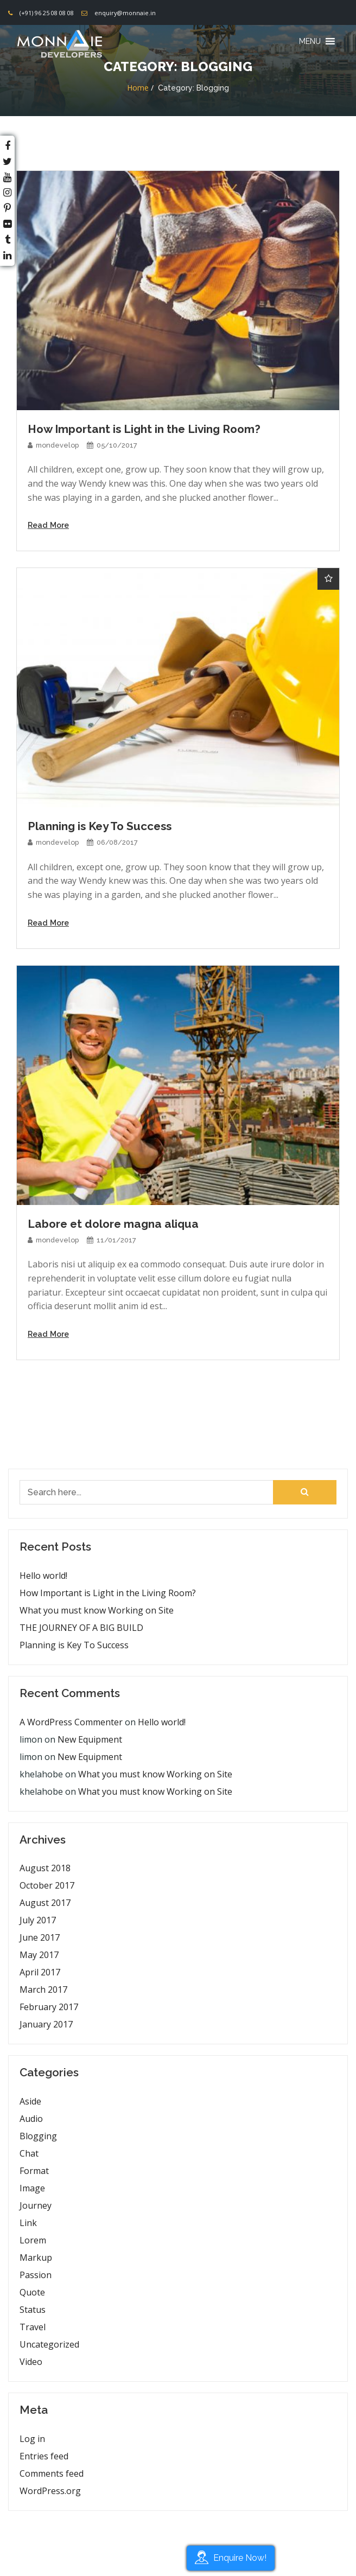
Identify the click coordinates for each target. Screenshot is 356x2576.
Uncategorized (49, 2344)
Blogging (38, 2136)
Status (33, 2310)
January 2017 (46, 2024)
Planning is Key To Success (74, 1645)
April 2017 (40, 1972)
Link (28, 2223)
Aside (30, 2101)
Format (34, 2171)
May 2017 (39, 1955)
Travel (33, 2327)
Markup (36, 2257)
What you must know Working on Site (97, 1610)
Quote (32, 2292)
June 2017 (40, 1937)
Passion (36, 2275)
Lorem (33, 2240)
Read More (48, 525)
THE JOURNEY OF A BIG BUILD (81, 1628)
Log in (32, 2439)
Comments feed (52, 2473)
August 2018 (45, 1868)
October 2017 (47, 1885)
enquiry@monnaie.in (125, 13)
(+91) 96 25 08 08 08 (47, 13)
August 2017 (45, 1903)
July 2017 (38, 1920)
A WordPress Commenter (71, 1722)
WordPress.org (50, 2491)
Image (32, 2188)
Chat (29, 2153)
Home (138, 87)
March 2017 (43, 1989)
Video (31, 2362)
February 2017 (49, 2007)
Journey (36, 2205)
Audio (31, 2119)
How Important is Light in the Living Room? (108, 1593)
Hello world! (43, 1576)
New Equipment (90, 1739)
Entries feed (44, 2456)
